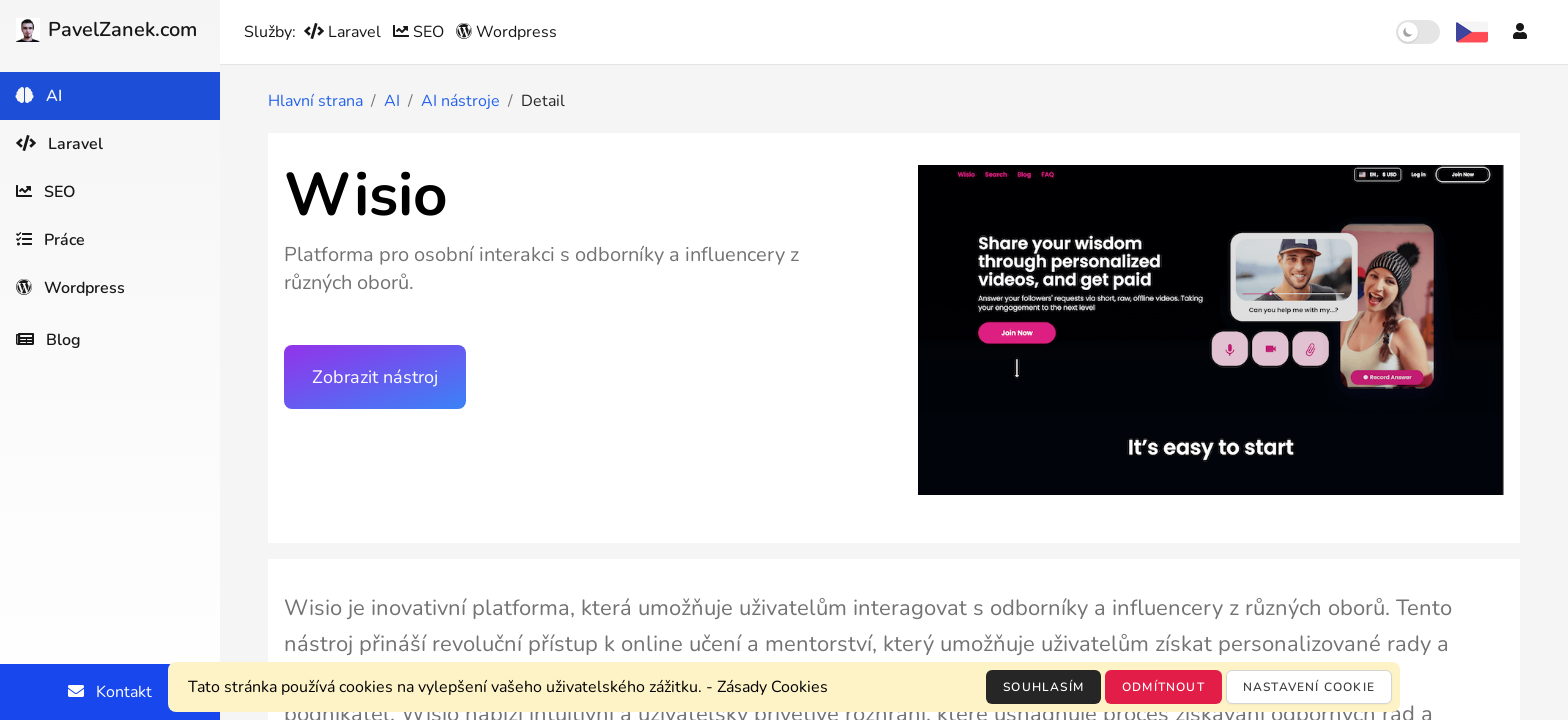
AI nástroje (460, 101)
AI (392, 101)
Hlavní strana (315, 101)
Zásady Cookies (772, 687)
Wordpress (506, 32)
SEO (420, 32)
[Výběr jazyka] (1472, 32)
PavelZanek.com (106, 29)
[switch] (1418, 32)
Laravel (344, 32)
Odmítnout (1163, 687)
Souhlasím (1043, 687)
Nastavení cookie (1309, 687)
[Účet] (1520, 32)
